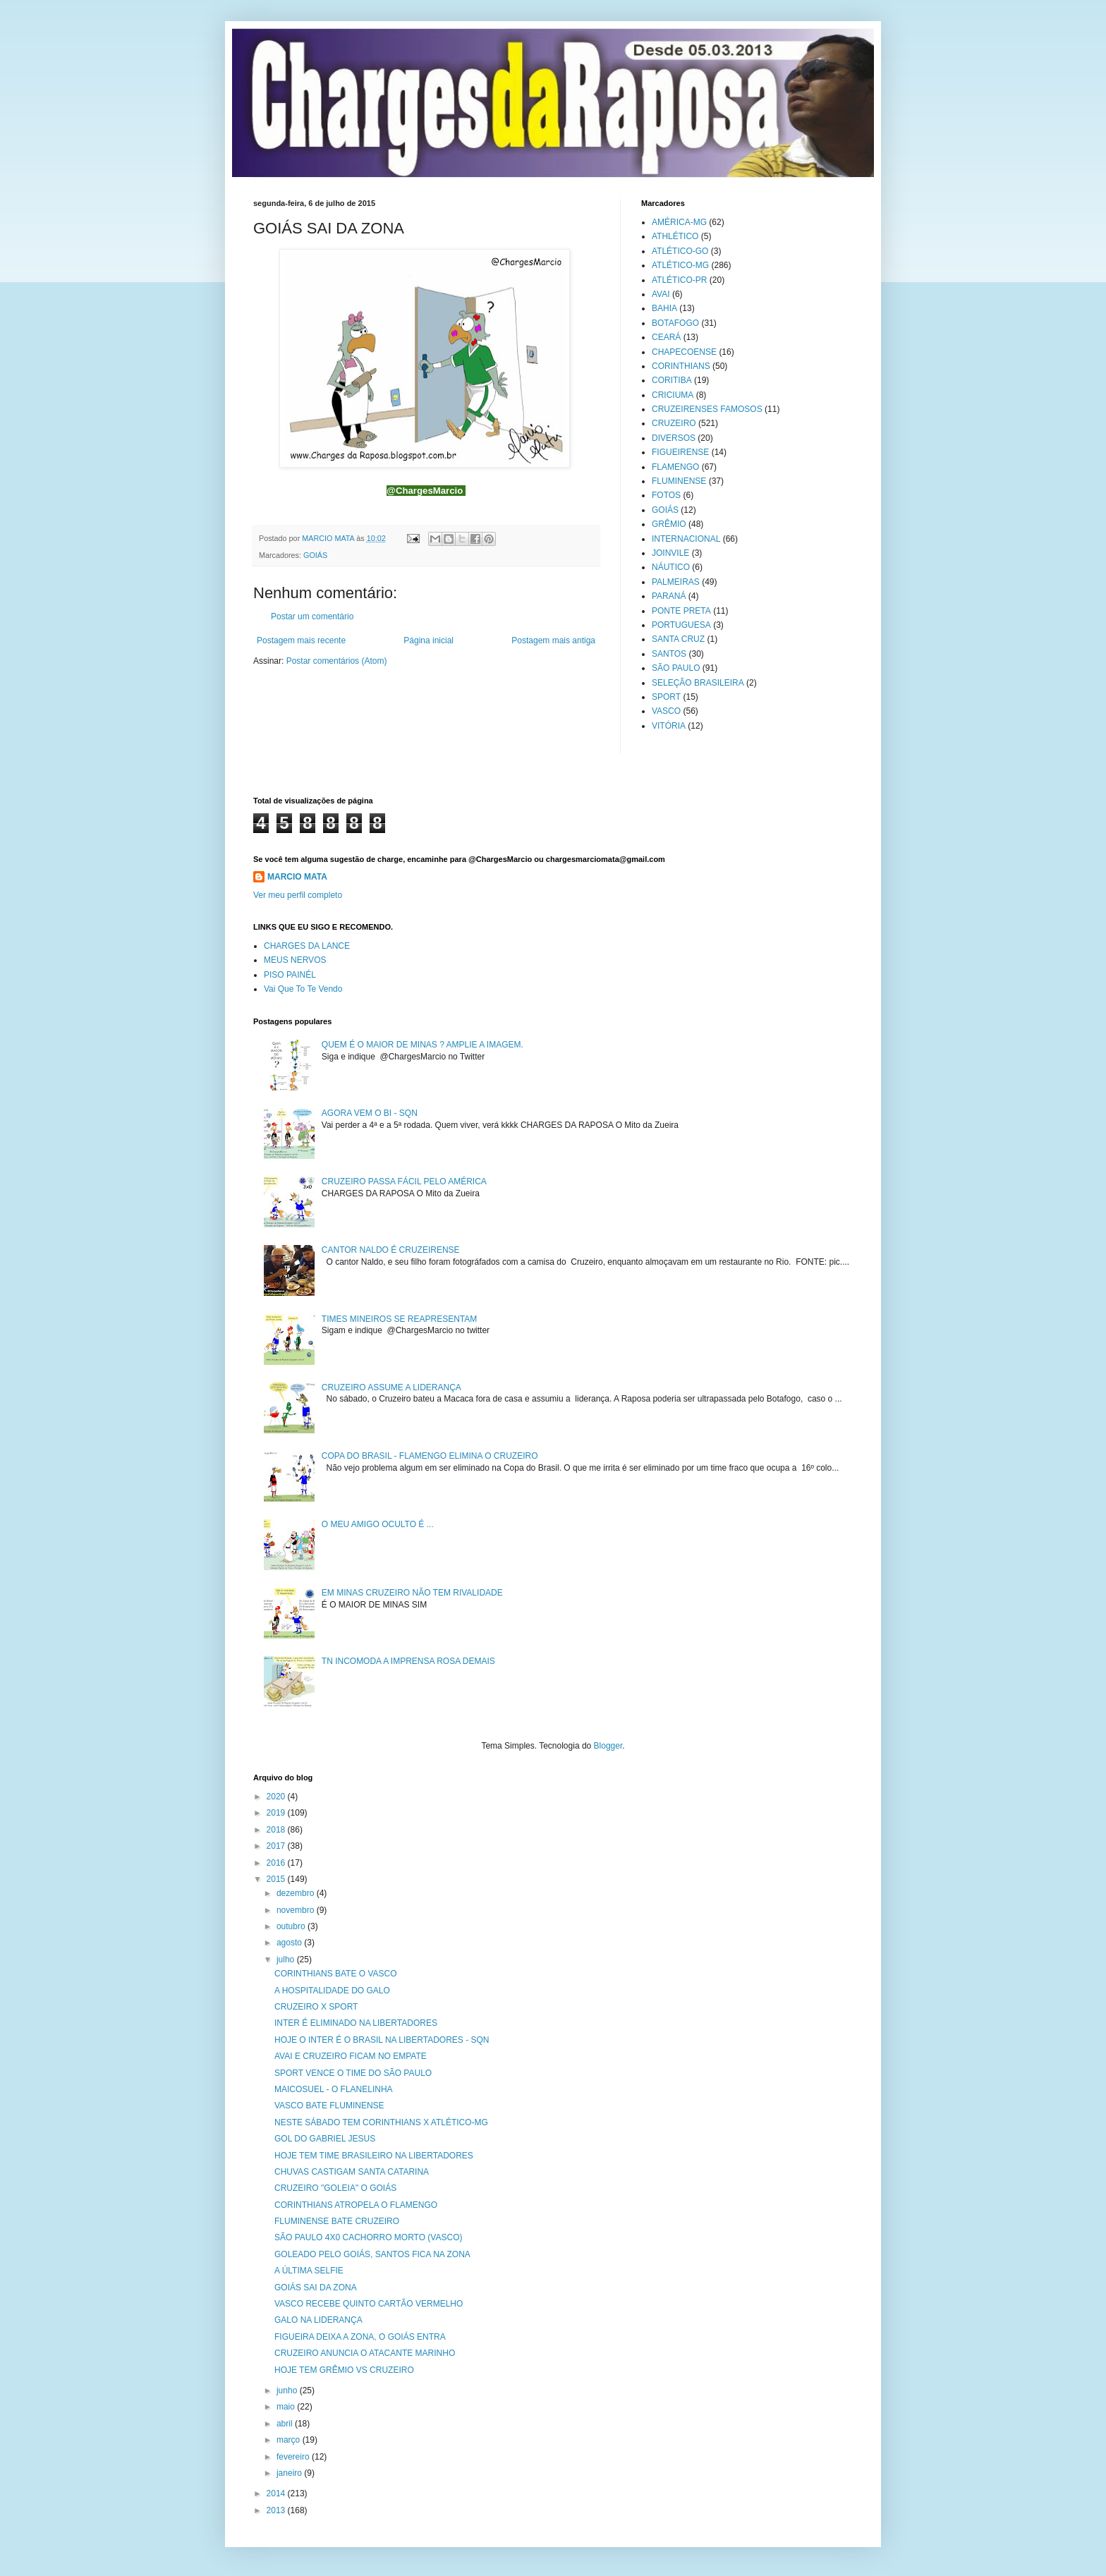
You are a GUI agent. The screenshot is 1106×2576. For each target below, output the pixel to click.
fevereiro (294, 2457)
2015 (277, 1879)
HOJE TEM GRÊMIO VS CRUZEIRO (344, 2370)
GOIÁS (315, 555)
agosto (290, 1943)
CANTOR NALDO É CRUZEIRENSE (391, 1250)
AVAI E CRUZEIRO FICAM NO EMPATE (350, 2056)
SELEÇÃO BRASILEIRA (698, 683)
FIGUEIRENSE (680, 452)
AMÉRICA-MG (679, 222)
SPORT (666, 697)
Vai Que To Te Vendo (303, 989)
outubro (292, 1926)
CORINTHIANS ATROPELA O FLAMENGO (355, 2205)
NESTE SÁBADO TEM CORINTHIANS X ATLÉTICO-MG (381, 2122)
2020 (277, 1797)
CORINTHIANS (681, 366)
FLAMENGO (675, 467)
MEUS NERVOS (295, 960)
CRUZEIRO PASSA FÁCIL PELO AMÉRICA (404, 1181)
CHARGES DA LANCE (307, 946)
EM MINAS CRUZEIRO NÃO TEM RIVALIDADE (412, 1593)
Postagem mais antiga (553, 640)
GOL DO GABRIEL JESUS (324, 2139)
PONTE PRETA (681, 611)
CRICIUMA (672, 395)
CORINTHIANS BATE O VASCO (335, 1974)
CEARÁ (666, 337)
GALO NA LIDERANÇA (318, 2320)
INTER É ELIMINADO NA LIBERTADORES (355, 2023)
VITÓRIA (669, 726)
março (289, 2440)
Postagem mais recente (301, 640)
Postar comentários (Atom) (336, 661)
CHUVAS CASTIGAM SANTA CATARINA (351, 2172)
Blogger (608, 1746)
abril (285, 2424)
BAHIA (664, 308)
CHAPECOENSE (684, 352)
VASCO (666, 711)
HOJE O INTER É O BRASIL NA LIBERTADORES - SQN (382, 2040)
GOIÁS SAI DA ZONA (315, 2287)
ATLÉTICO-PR (679, 280)
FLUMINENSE (679, 481)
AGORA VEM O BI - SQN (370, 1113)
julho (286, 1959)
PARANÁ (669, 596)
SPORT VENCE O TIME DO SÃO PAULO (353, 2073)
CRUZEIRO (674, 423)
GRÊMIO (669, 524)
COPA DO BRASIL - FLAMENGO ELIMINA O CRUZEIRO (430, 1456)
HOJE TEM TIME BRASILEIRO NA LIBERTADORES (373, 2156)
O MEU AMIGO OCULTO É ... (378, 1524)
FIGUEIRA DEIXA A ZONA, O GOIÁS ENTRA (360, 2337)
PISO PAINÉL (290, 975)
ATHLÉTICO (675, 236)
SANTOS (669, 654)
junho (288, 2390)
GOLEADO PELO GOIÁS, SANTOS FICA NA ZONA (372, 2254)
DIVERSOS (673, 438)
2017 (277, 1846)
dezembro (296, 1893)
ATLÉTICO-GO (680, 251)
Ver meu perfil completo (297, 895)
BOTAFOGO (675, 323)
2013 (277, 2510)
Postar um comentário (312, 616)
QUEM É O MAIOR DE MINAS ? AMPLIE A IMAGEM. (422, 1045)
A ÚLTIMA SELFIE (309, 2271)
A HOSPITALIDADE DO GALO (332, 1990)
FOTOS (666, 495)
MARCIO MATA (297, 877)
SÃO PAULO (676, 668)
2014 (277, 2493)
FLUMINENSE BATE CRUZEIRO (336, 2221)
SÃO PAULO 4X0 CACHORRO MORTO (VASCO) (368, 2237)
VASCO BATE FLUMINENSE (329, 2105)
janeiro (290, 2473)
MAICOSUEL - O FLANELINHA (333, 2089)
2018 (277, 1830)
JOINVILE (670, 553)
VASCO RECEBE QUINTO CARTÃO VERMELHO (368, 2304)
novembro (296, 1910)
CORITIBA (672, 380)
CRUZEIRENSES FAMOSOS (707, 409)
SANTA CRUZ (678, 639)
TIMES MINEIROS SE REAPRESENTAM (399, 1319)
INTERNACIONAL (686, 539)
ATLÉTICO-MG (680, 265)
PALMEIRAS (676, 582)
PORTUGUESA (681, 625)
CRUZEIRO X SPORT (316, 2007)
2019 (277, 1813)
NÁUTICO (671, 567)
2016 (277, 1863)
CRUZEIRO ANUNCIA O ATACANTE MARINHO (364, 2353)
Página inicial (428, 640)
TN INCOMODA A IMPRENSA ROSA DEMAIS (408, 1661)
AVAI (661, 294)
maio (286, 2407)
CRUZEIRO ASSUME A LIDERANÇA (391, 1387)
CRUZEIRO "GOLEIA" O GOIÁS (335, 2188)
